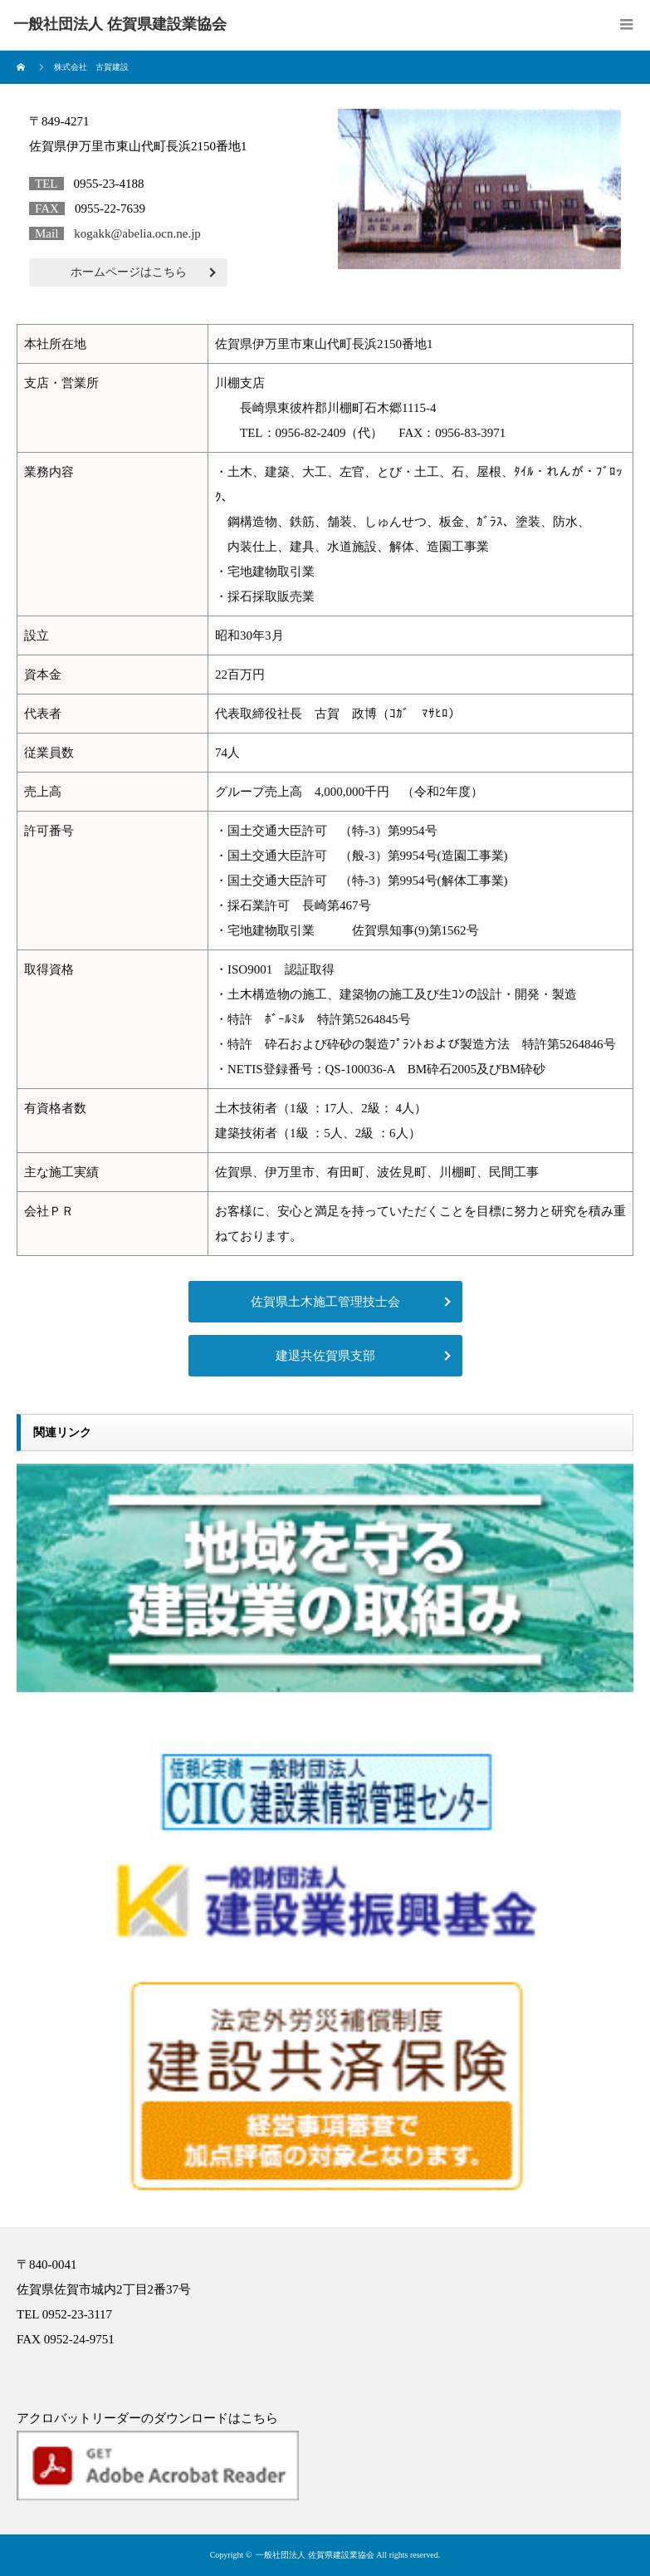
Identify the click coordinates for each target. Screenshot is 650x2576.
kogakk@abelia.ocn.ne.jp (137, 233)
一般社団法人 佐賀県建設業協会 (315, 2554)
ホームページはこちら (129, 272)
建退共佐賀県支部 (325, 1355)
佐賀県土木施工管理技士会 (325, 1301)
